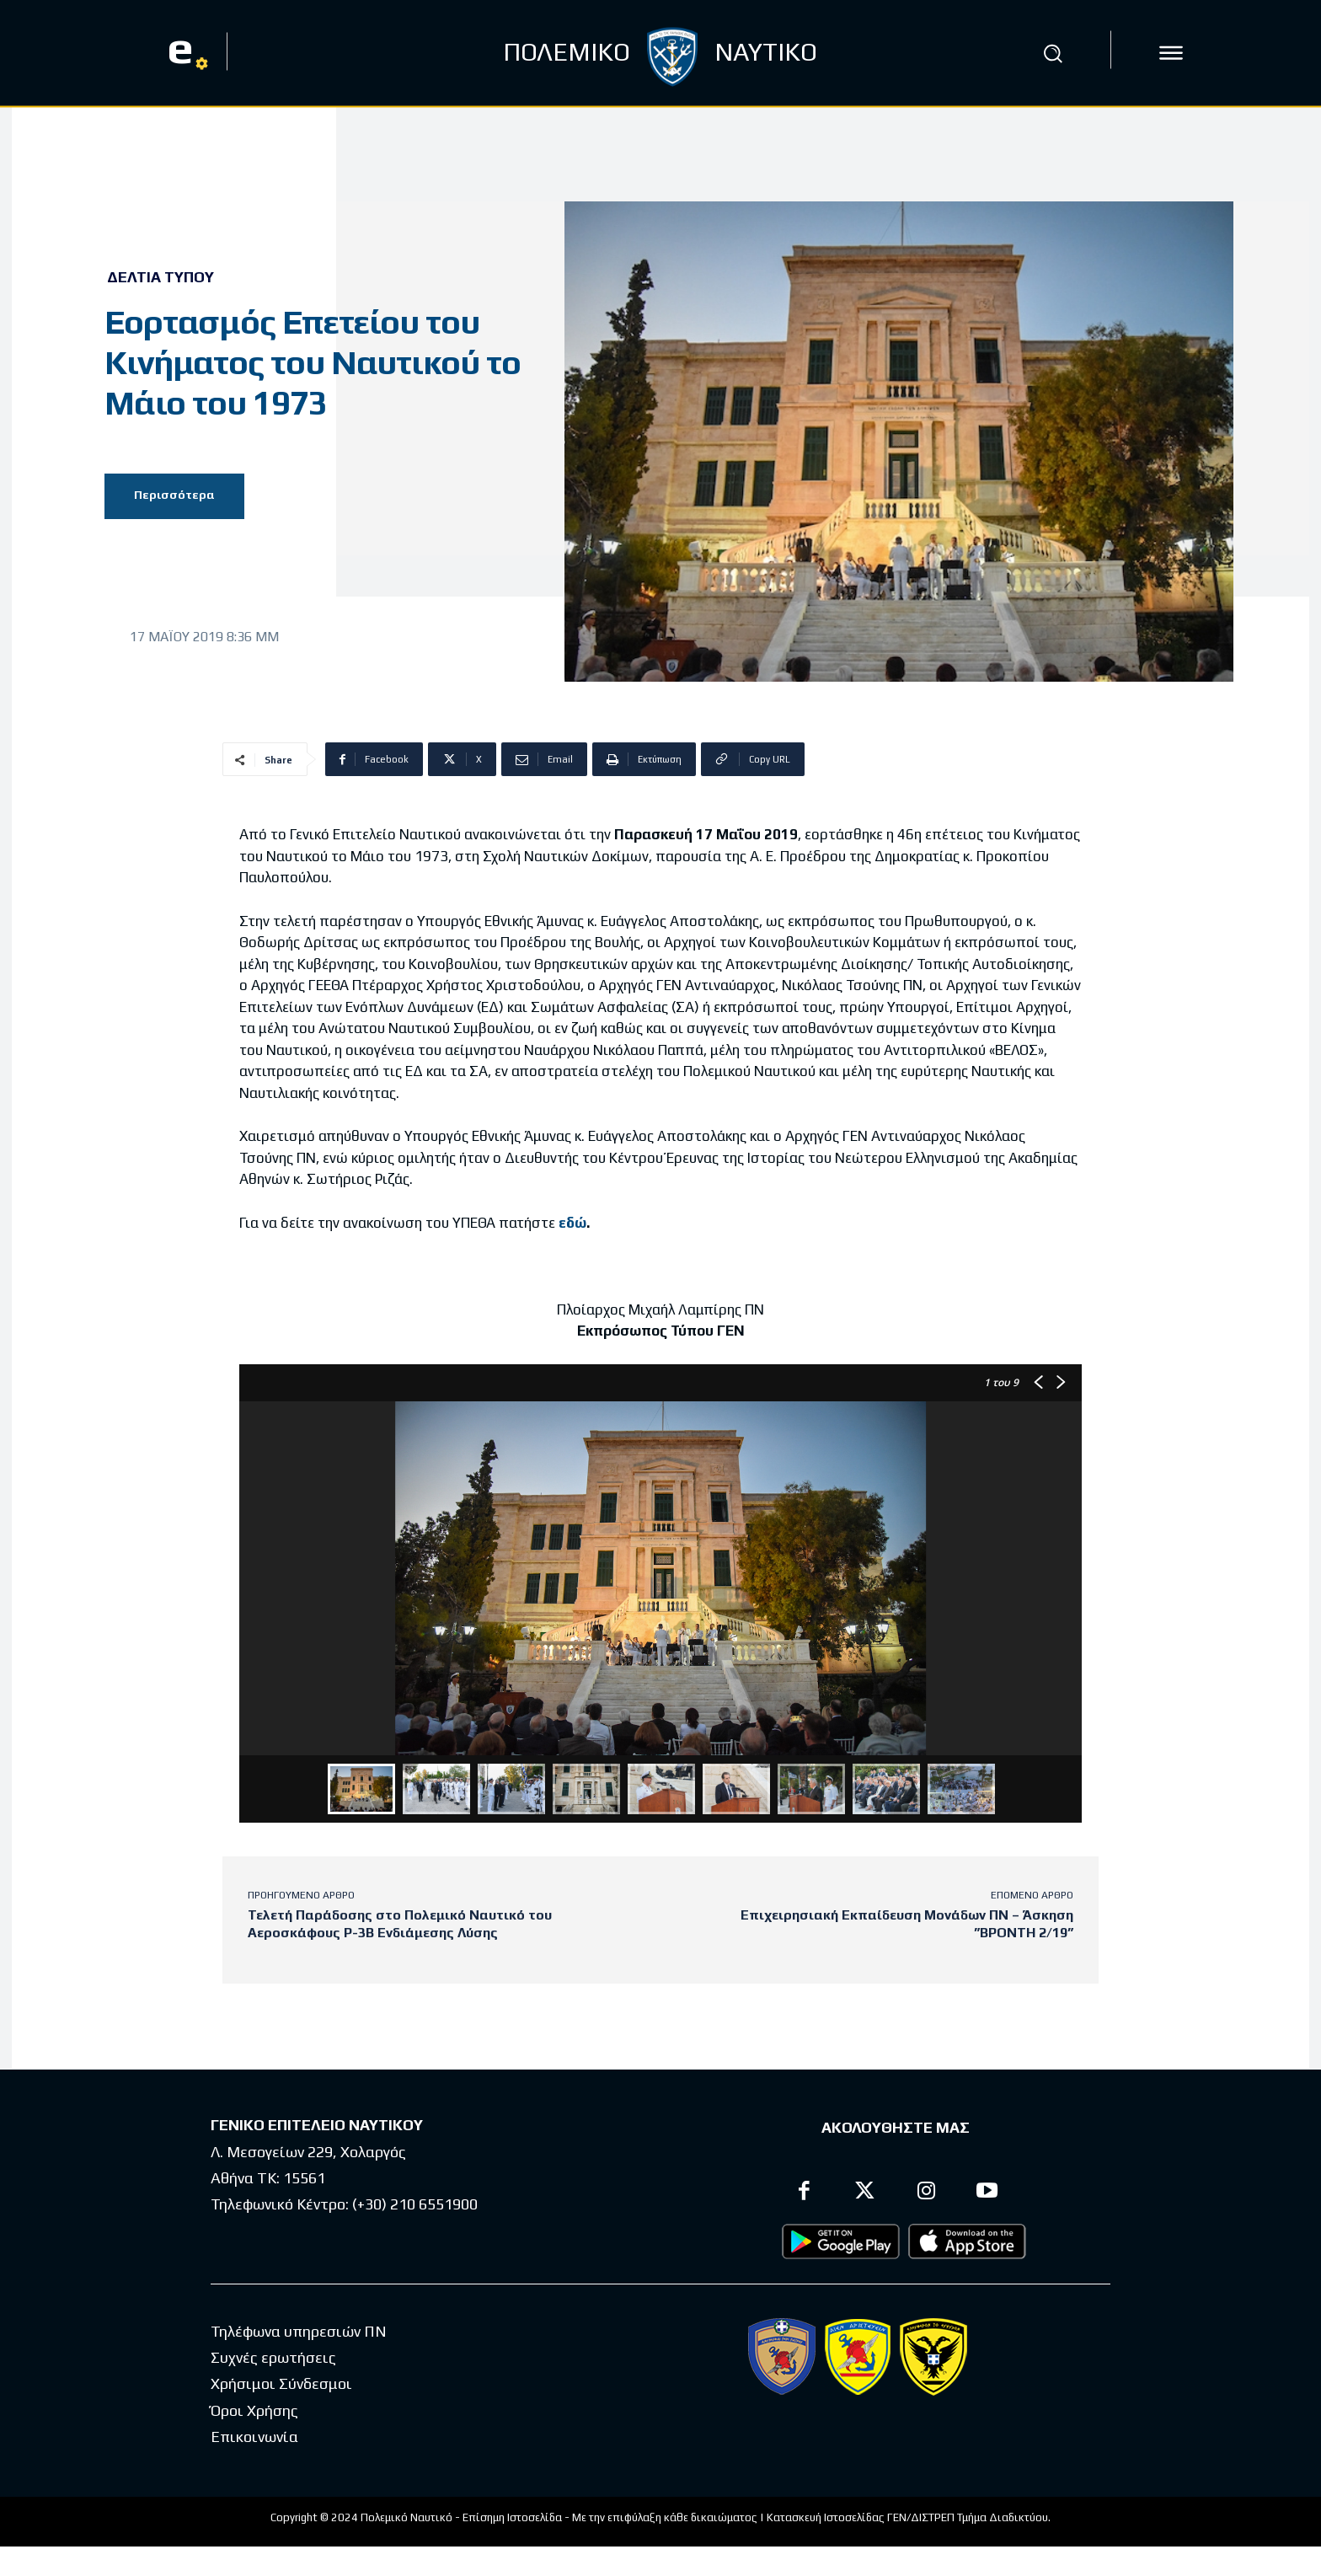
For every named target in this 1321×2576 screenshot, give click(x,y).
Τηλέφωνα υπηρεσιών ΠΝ (299, 2331)
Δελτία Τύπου (160, 277)
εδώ (572, 1222)
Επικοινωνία (254, 2437)
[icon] (1171, 53)
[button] (1052, 53)
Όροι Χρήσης (254, 2410)
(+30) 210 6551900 (415, 2205)
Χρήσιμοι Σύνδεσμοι (281, 2384)
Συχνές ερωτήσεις (273, 2358)
